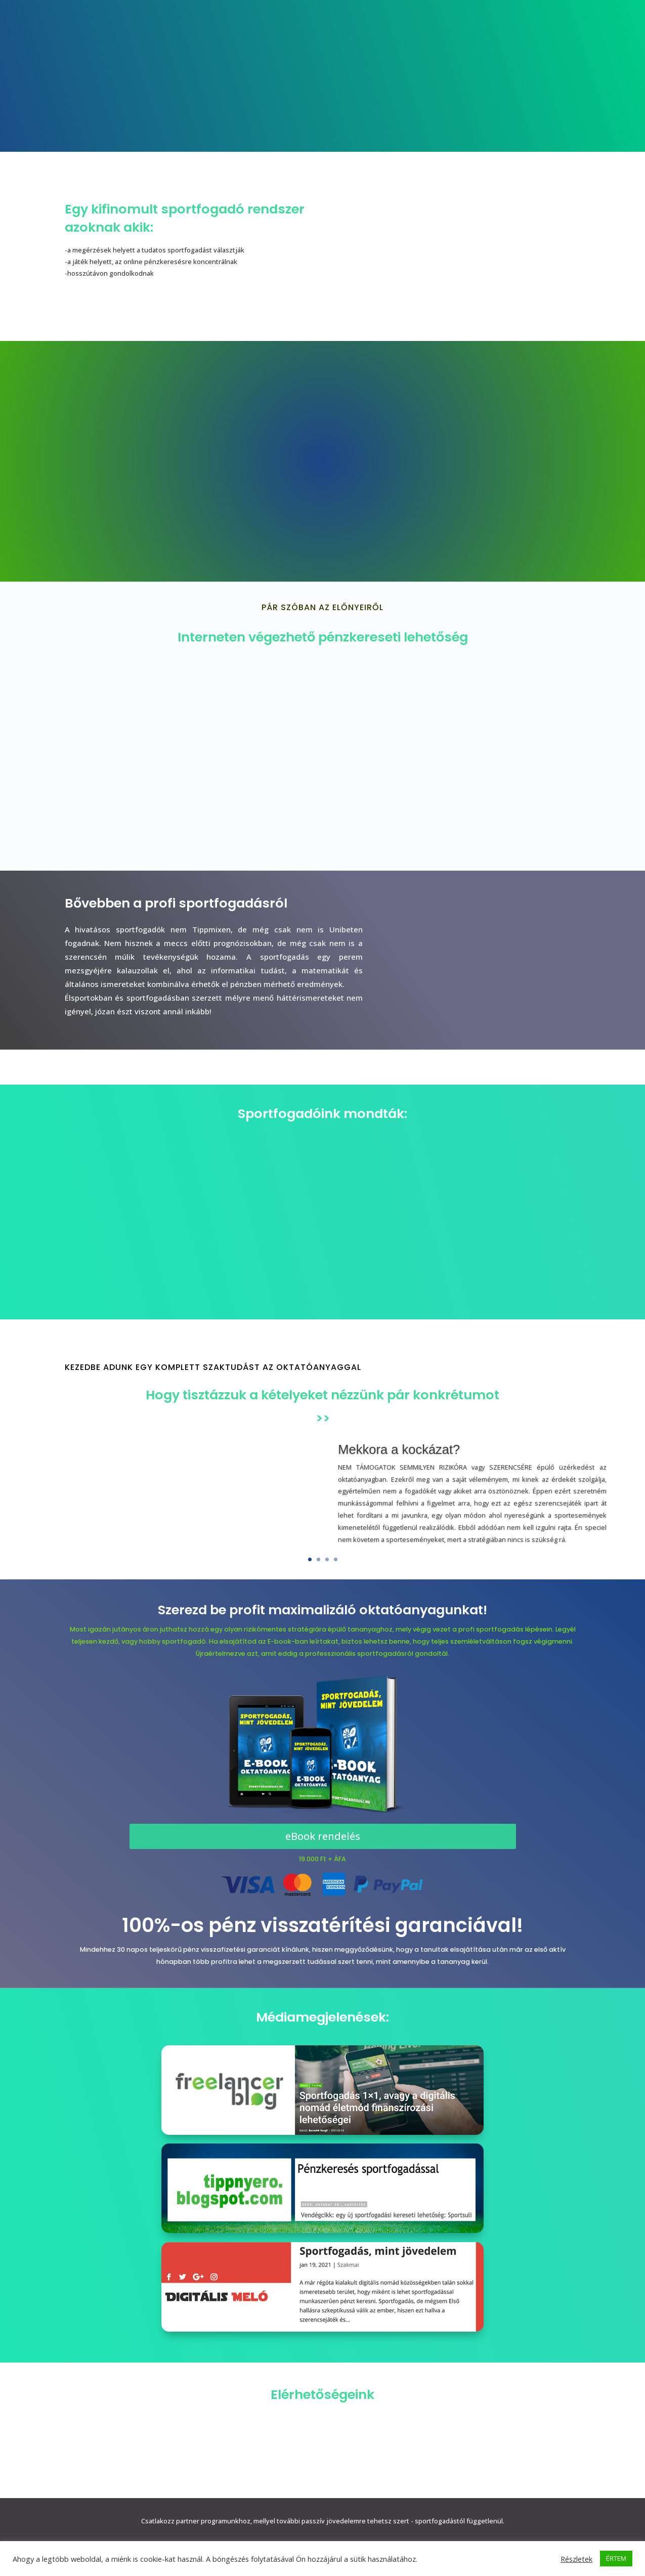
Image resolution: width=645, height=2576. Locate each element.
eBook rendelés (322, 1836)
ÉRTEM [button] (616, 2558)
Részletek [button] (576, 2558)
